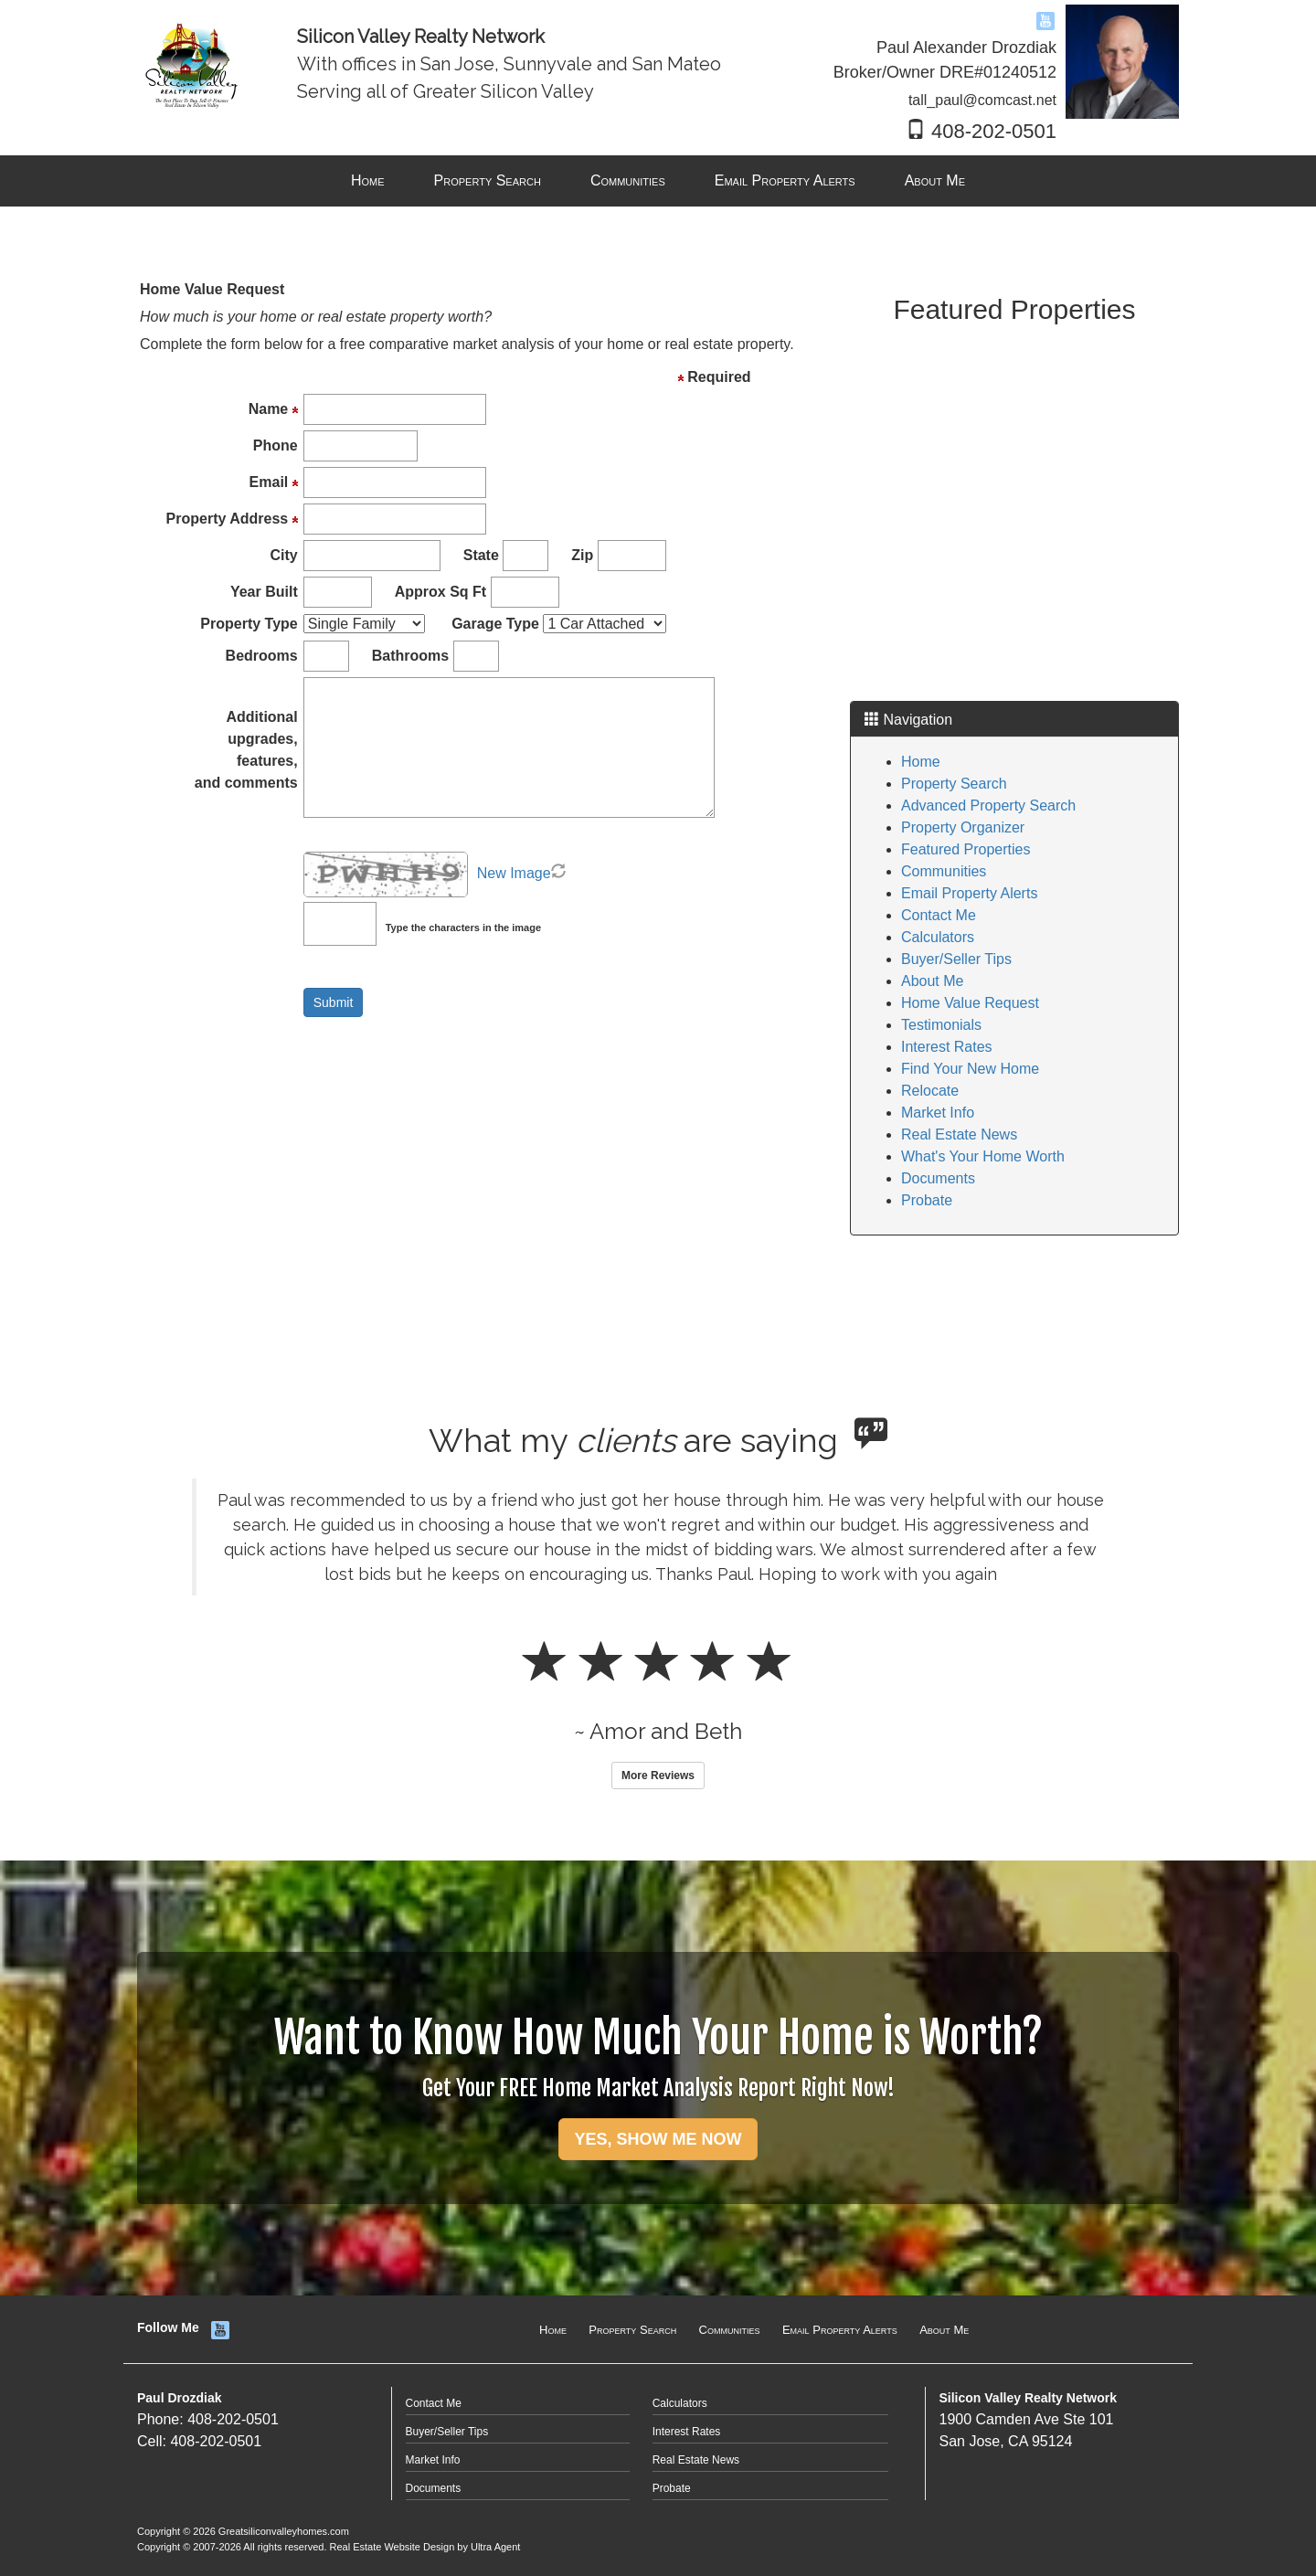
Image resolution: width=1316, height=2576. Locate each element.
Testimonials (941, 1025)
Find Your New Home (970, 1068)
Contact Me (938, 915)
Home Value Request (970, 1003)
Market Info (937, 1112)
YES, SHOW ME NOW (657, 2139)
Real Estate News (959, 1134)
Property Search (954, 783)
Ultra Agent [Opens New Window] (495, 2546)
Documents (938, 1178)
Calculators (937, 937)
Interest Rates (946, 1047)
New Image (514, 873)
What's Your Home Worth (983, 1156)
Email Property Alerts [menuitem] (785, 180)
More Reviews (658, 1775)
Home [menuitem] (368, 180)
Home (920, 761)
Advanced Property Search (988, 805)
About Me (932, 981)
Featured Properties (965, 849)
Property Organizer (962, 827)
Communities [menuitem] (627, 180)
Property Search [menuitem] (487, 180)
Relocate (930, 1090)
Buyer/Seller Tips (956, 959)
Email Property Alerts (969, 893)
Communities (943, 871)
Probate (926, 1200)
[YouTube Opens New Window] (1045, 19)
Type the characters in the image (463, 927)
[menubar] (658, 181)
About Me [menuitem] (935, 180)
